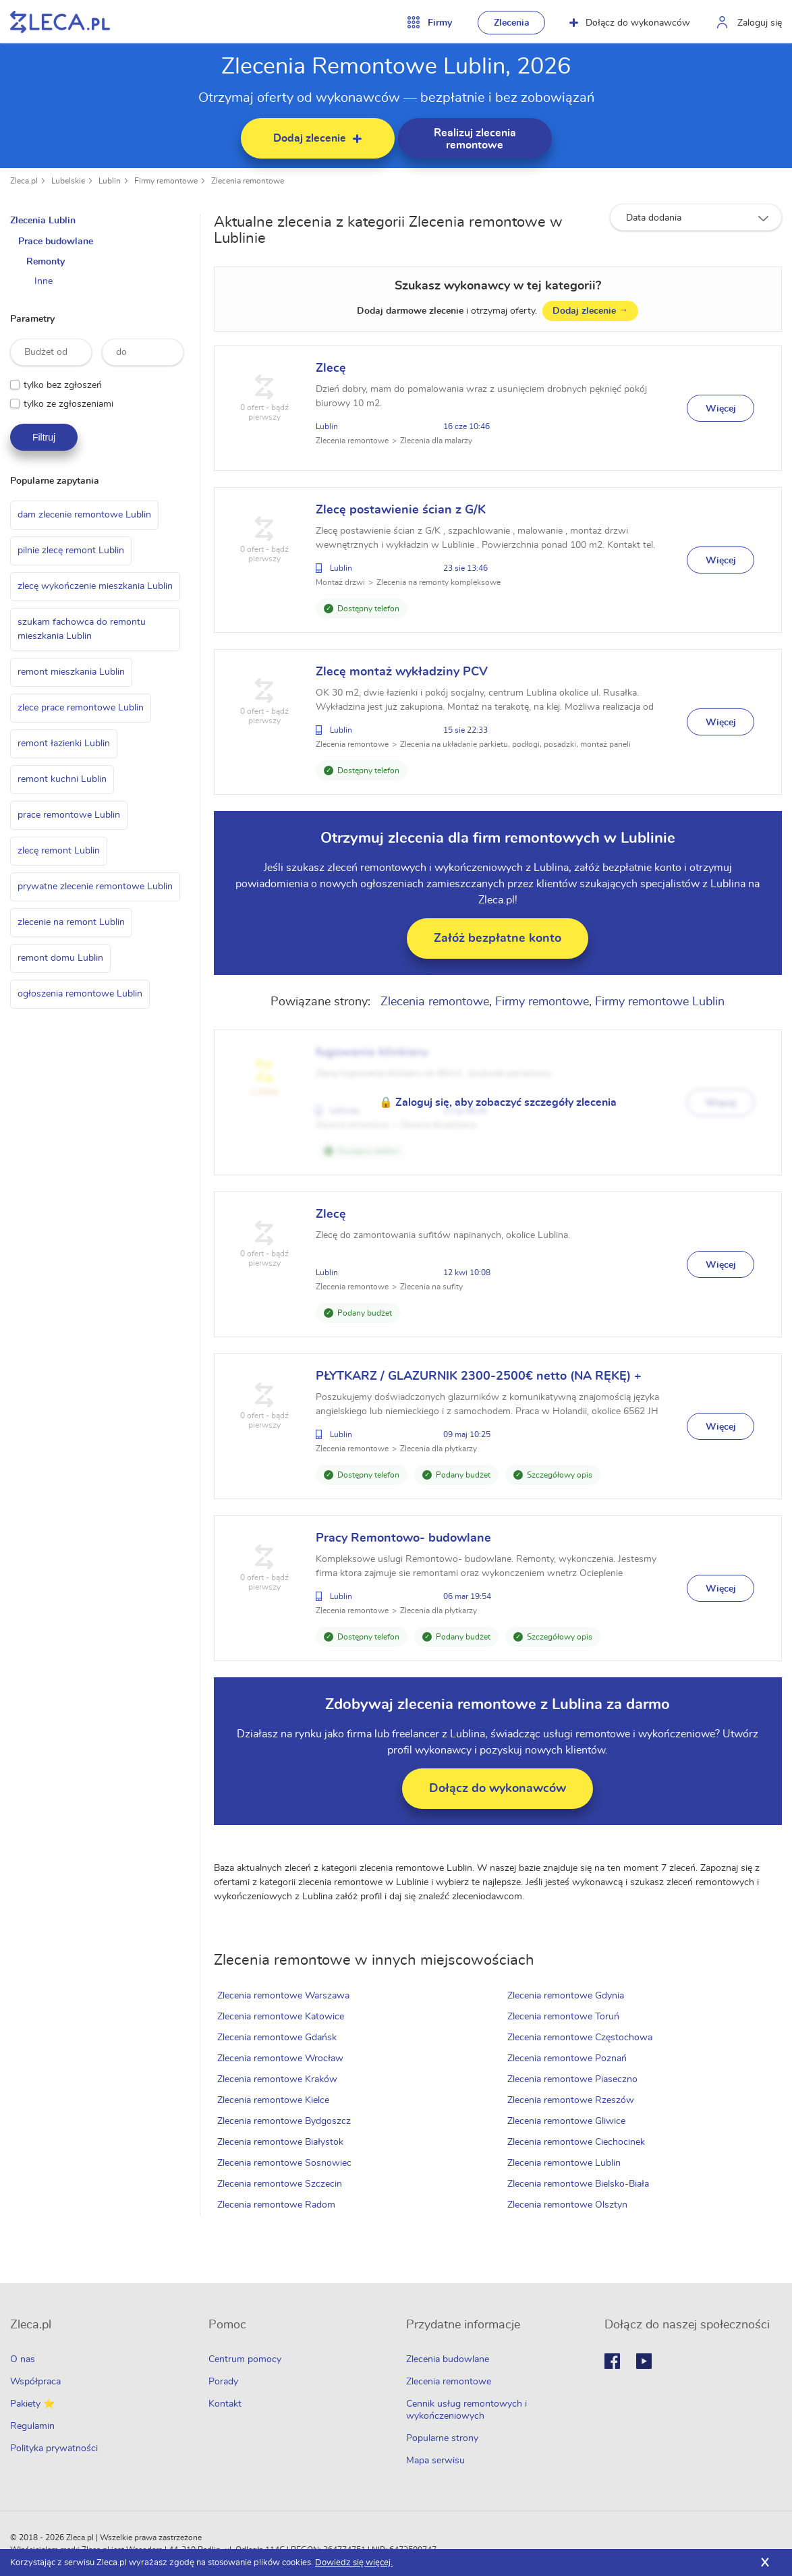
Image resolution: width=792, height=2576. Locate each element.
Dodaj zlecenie (592, 311)
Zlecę (333, 368)
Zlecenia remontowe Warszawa (286, 1995)
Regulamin (32, 2426)
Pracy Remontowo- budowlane (406, 1538)
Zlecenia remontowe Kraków (280, 2079)
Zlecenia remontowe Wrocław (283, 2058)
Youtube (644, 2361)
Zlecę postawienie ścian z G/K (403, 510)
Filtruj (43, 437)
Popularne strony (442, 2438)
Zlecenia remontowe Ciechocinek (577, 2142)
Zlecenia (512, 23)
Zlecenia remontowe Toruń (565, 2016)
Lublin (109, 181)
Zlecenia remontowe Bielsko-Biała (579, 2184)
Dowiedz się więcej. (354, 2562)
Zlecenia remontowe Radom (279, 2205)
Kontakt (225, 2404)
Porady (223, 2381)
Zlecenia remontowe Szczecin (282, 2184)
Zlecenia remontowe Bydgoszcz (286, 2121)
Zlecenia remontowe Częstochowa (581, 2037)
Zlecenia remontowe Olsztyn (569, 2205)
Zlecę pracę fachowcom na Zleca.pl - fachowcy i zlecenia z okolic (60, 22)
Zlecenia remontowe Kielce (276, 2100)
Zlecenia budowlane (447, 2359)
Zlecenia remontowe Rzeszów (572, 2100)
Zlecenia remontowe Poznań (568, 2058)
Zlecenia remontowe (247, 181)
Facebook (612, 2361)
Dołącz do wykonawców (629, 23)
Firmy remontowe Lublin (662, 1002)
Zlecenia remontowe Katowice (283, 2016)
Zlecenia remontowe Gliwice (568, 2121)
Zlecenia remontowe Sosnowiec (287, 2163)
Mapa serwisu (435, 2460)
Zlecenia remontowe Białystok (283, 2142)
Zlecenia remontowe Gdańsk (279, 2037)
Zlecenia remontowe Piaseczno (574, 2079)
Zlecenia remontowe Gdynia (567, 1995)
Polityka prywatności (54, 2448)
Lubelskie (68, 181)
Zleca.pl (24, 181)
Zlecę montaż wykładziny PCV (404, 672)
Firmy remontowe (166, 181)
